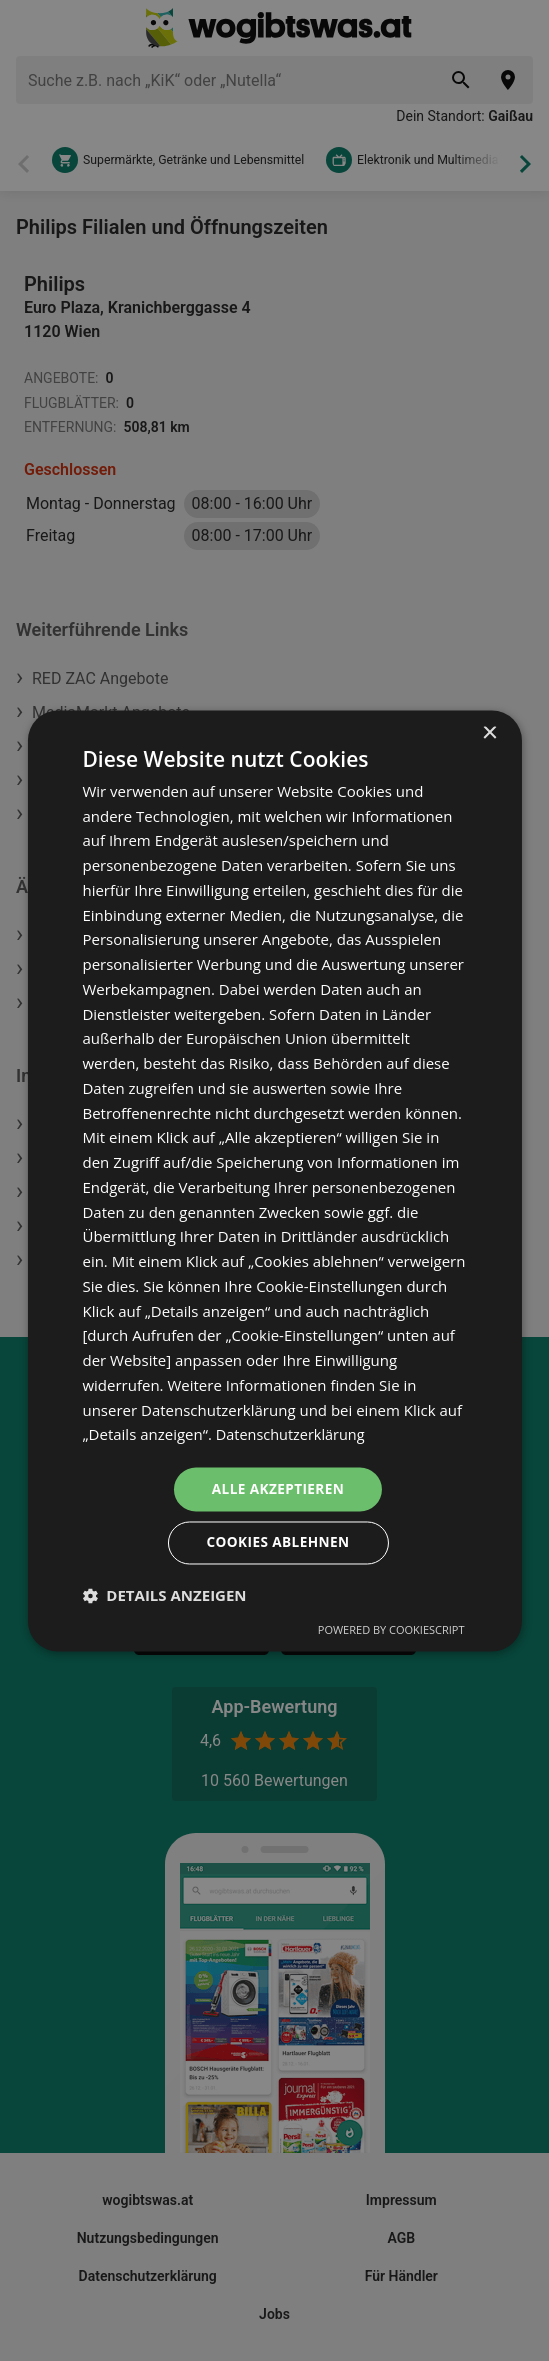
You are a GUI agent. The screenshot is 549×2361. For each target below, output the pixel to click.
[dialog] (274, 1180)
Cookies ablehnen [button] (278, 1542)
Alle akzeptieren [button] (278, 1487)
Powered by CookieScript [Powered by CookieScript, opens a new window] (391, 1630)
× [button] (489, 732)
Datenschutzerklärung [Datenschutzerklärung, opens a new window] (293, 1434)
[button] (164, 1596)
